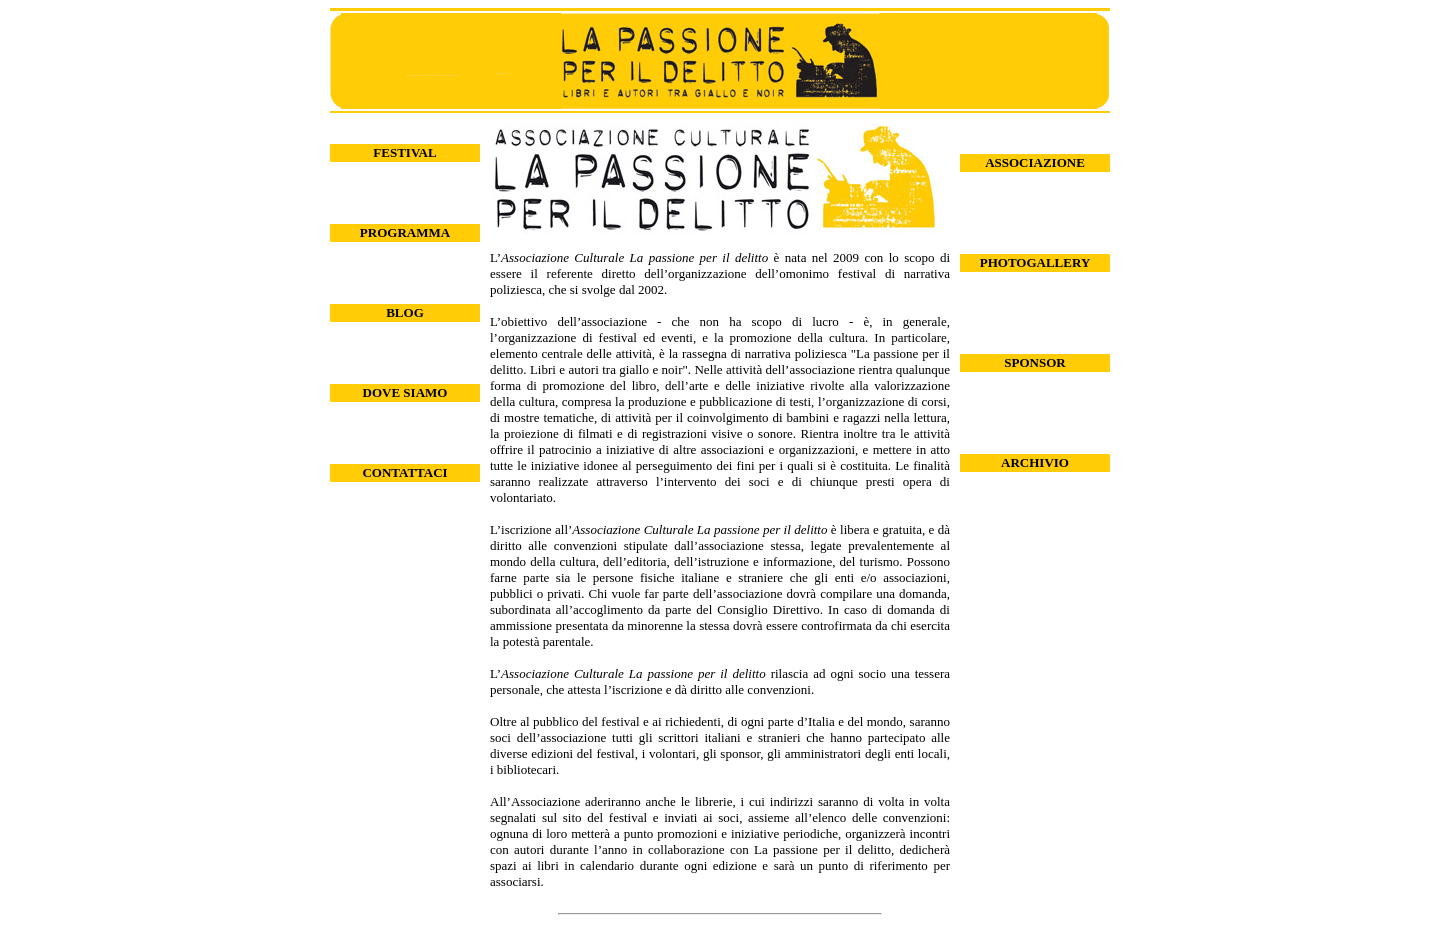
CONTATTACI (404, 472)
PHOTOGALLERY (1035, 262)
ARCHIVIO (1035, 462)
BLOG (405, 312)
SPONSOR (1034, 362)
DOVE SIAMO (405, 392)
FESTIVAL (404, 152)
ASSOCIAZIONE (1035, 162)
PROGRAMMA (405, 232)
